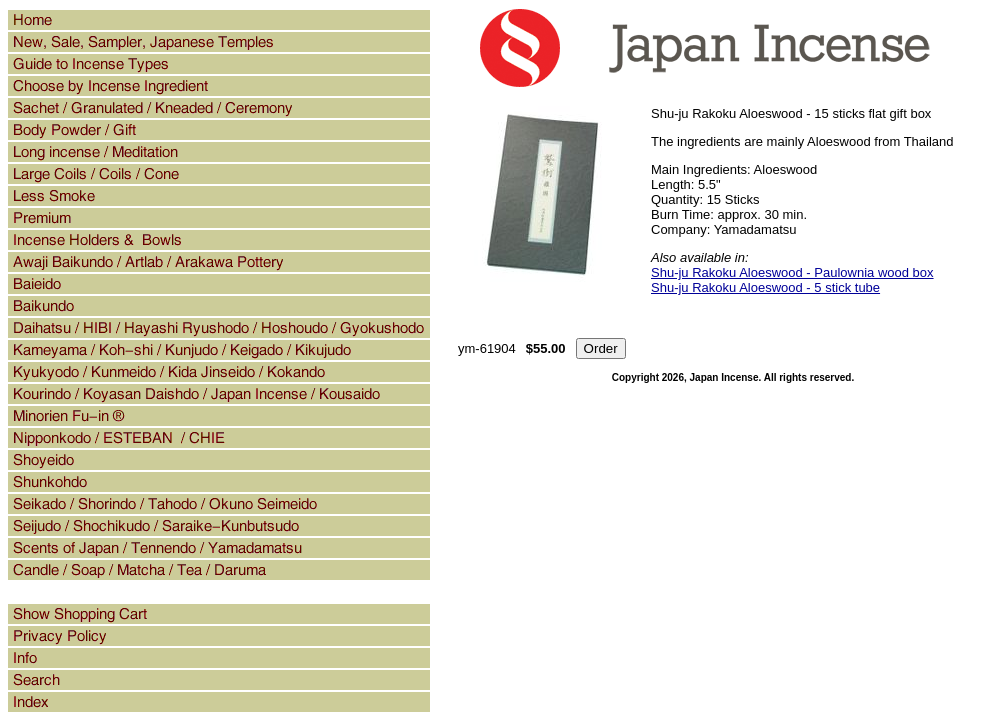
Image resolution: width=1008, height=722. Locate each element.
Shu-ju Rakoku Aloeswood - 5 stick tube (765, 287)
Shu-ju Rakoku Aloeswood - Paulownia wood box (792, 272)
